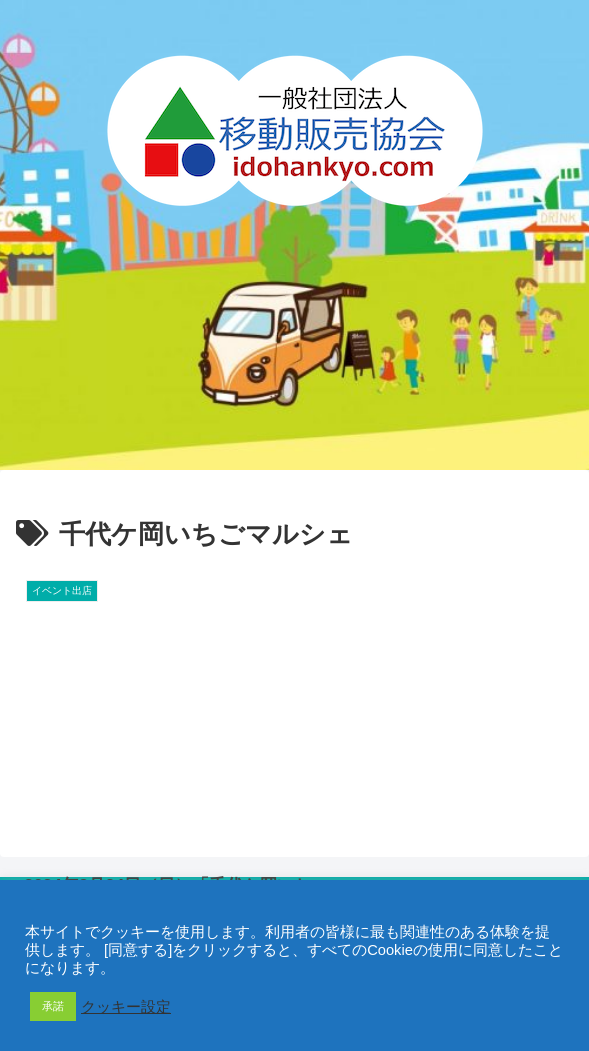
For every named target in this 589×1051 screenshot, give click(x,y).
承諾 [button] (53, 1006)
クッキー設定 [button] (126, 1007)
